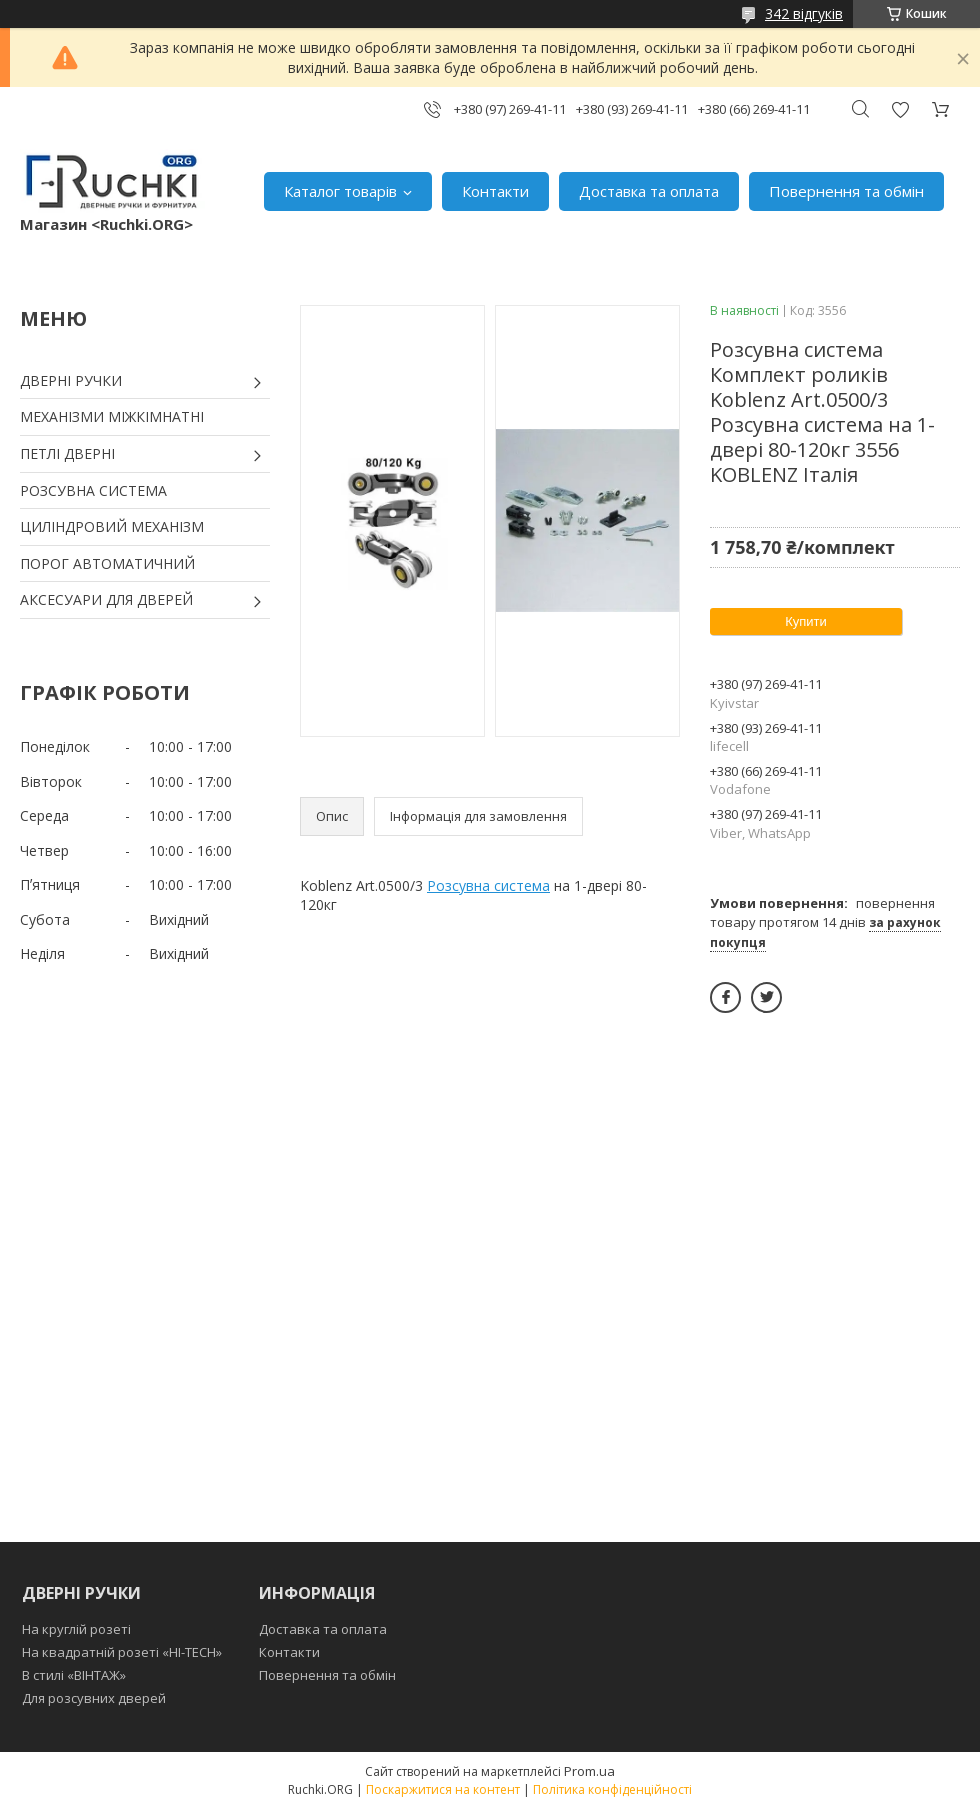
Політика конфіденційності (612, 1789)
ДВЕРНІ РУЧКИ (71, 380)
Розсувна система (488, 885)
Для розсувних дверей (94, 1698)
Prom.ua (589, 1771)
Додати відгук (900, 109)
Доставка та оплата (649, 191)
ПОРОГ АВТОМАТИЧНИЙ (107, 563)
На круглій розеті (76, 1629)
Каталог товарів (340, 191)
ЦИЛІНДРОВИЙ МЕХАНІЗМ (112, 526)
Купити (806, 621)
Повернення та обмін (846, 191)
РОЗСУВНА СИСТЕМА (93, 490)
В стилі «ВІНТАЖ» (74, 1675)
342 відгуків (804, 13)
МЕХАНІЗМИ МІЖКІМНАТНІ (112, 416)
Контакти (495, 191)
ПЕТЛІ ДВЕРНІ (67, 453)
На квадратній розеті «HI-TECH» (122, 1652)
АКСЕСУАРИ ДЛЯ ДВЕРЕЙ (106, 599)
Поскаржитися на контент (443, 1789)
